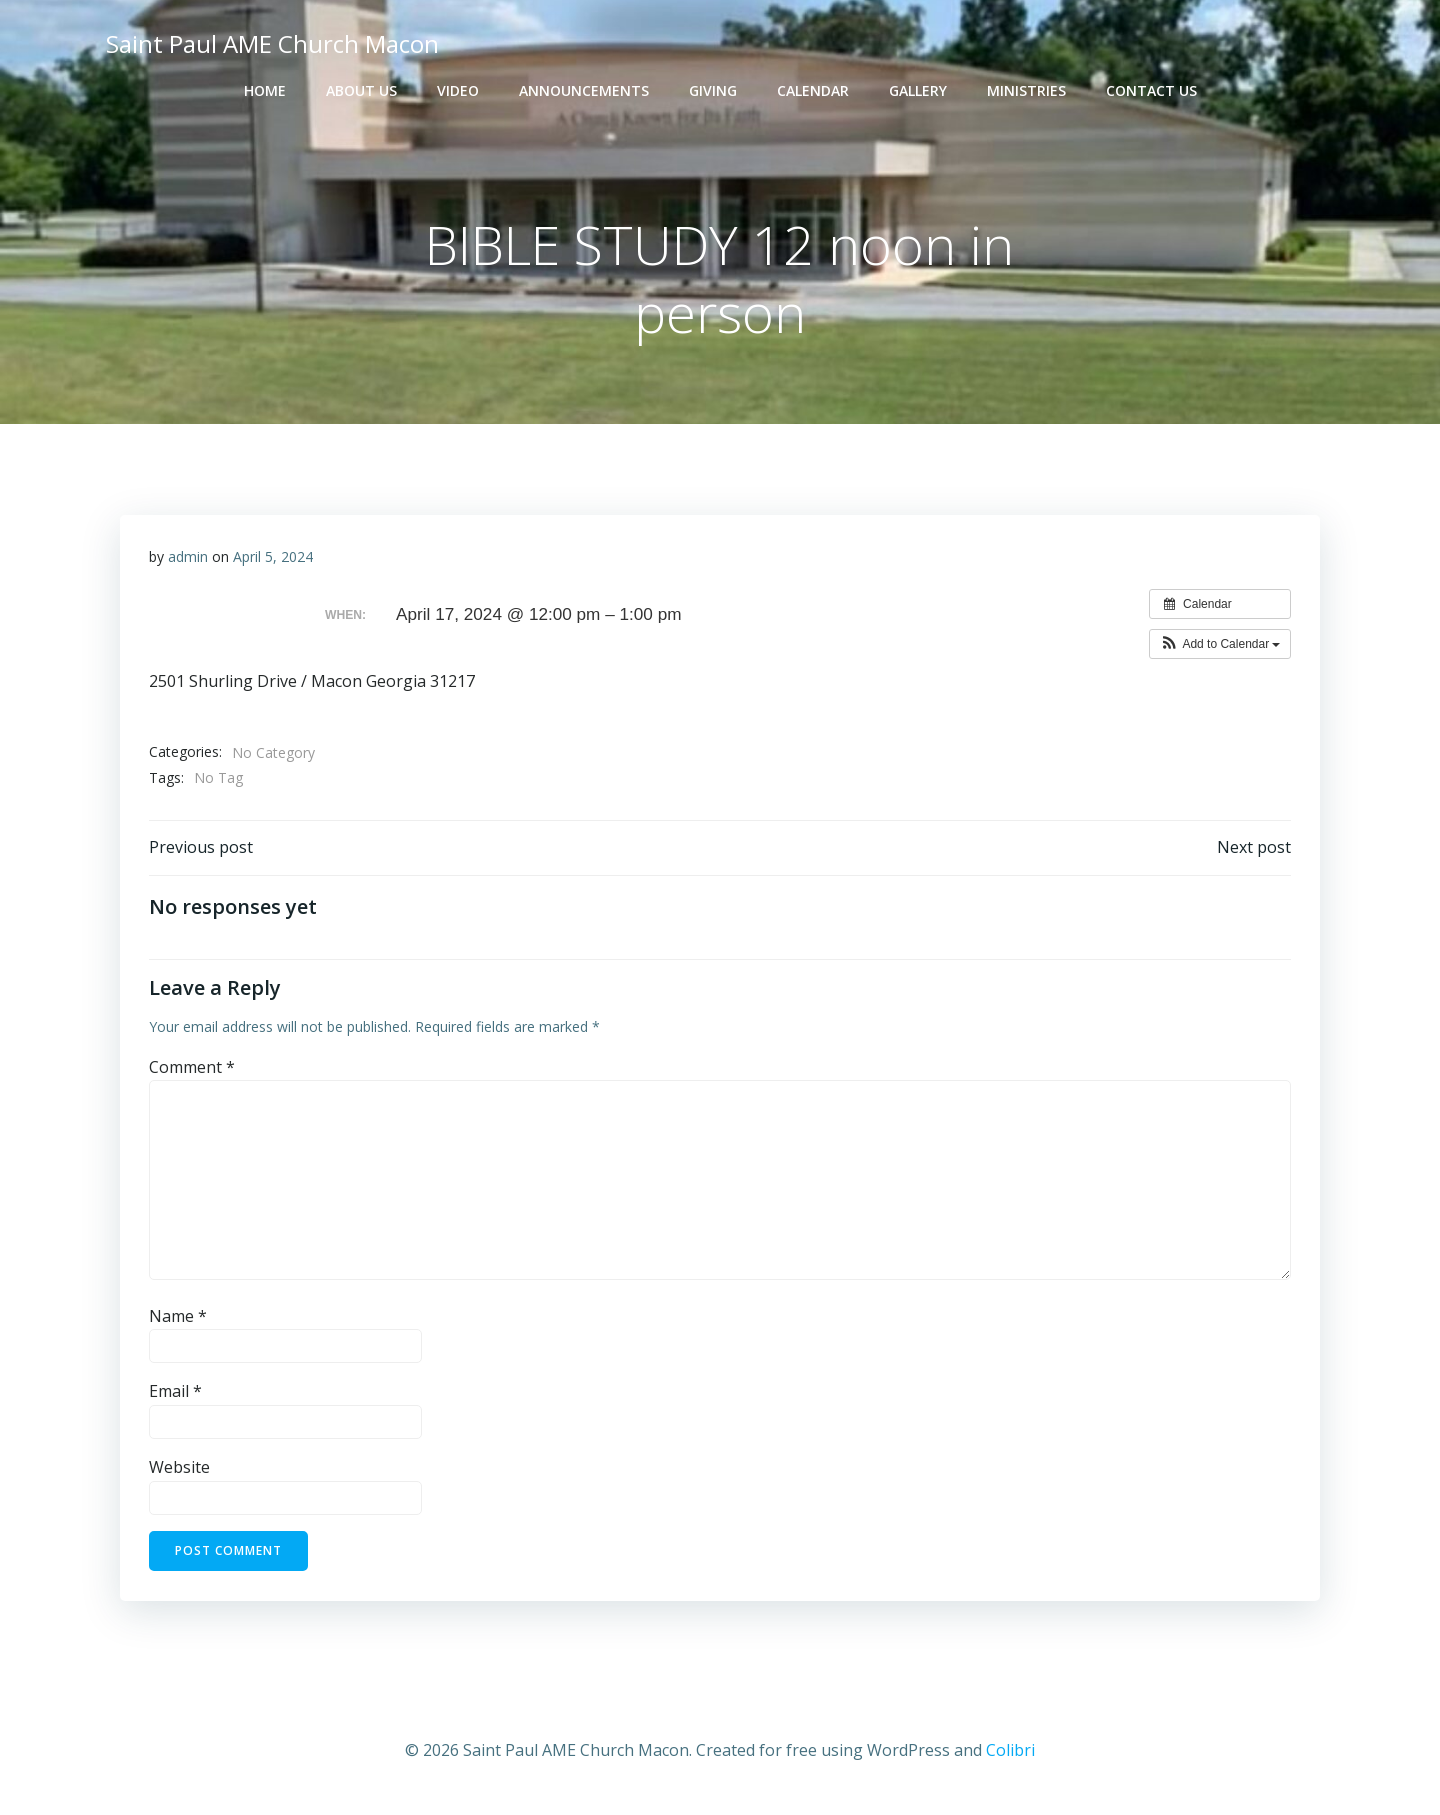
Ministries (1026, 90)
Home (265, 90)
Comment (192, 1072)
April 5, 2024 (273, 559)
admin (188, 559)
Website (179, 1473)
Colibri (1010, 1755)
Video (458, 90)
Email (175, 1397)
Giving (713, 90)
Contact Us (1151, 90)
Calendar (813, 90)
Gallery (918, 90)
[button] (1219, 648)
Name (178, 1322)
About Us (361, 90)
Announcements (584, 90)
